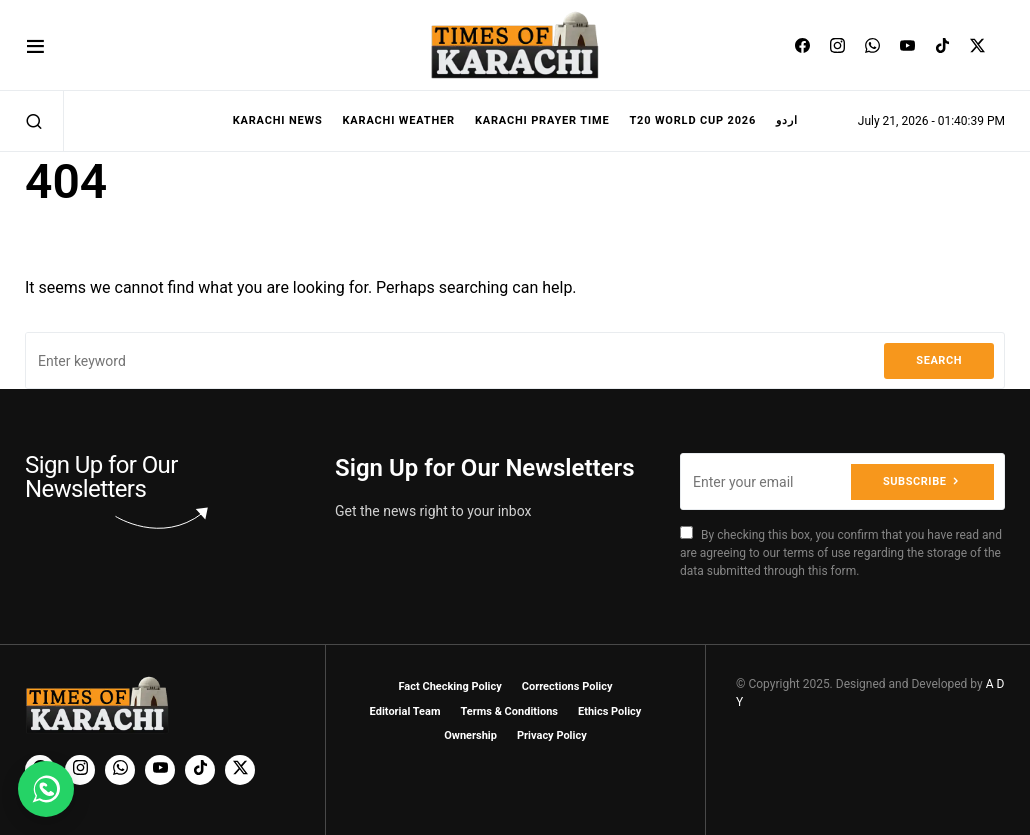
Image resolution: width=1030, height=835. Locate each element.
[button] (35, 45)
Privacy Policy (552, 735)
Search (939, 360)
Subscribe (914, 481)
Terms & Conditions (509, 711)
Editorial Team (405, 711)
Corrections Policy (567, 686)
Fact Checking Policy (450, 686)
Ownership (470, 735)
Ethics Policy (609, 711)
